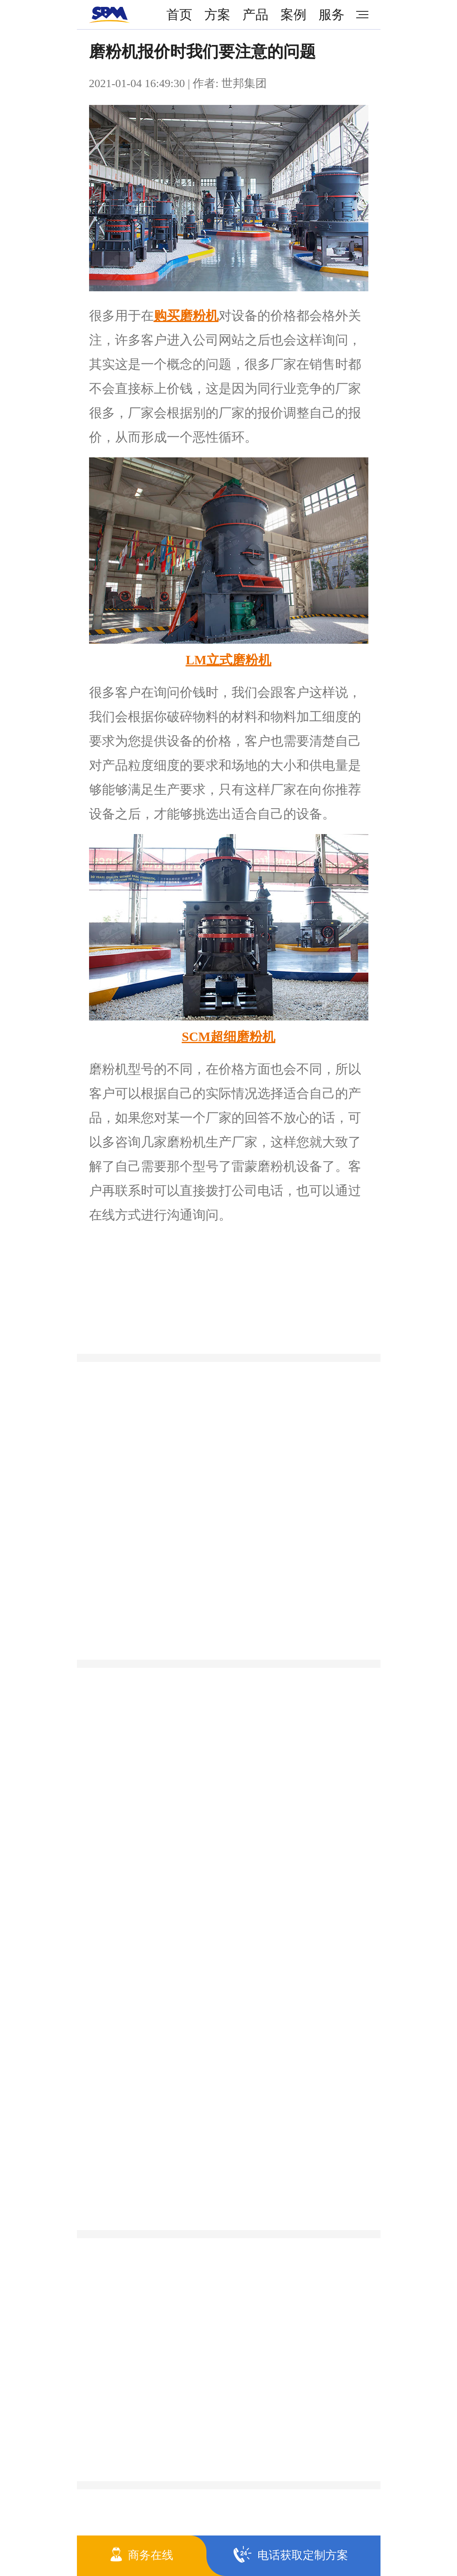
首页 (179, 14)
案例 (293, 14)
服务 (331, 14)
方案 (217, 14)
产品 (255, 14)
